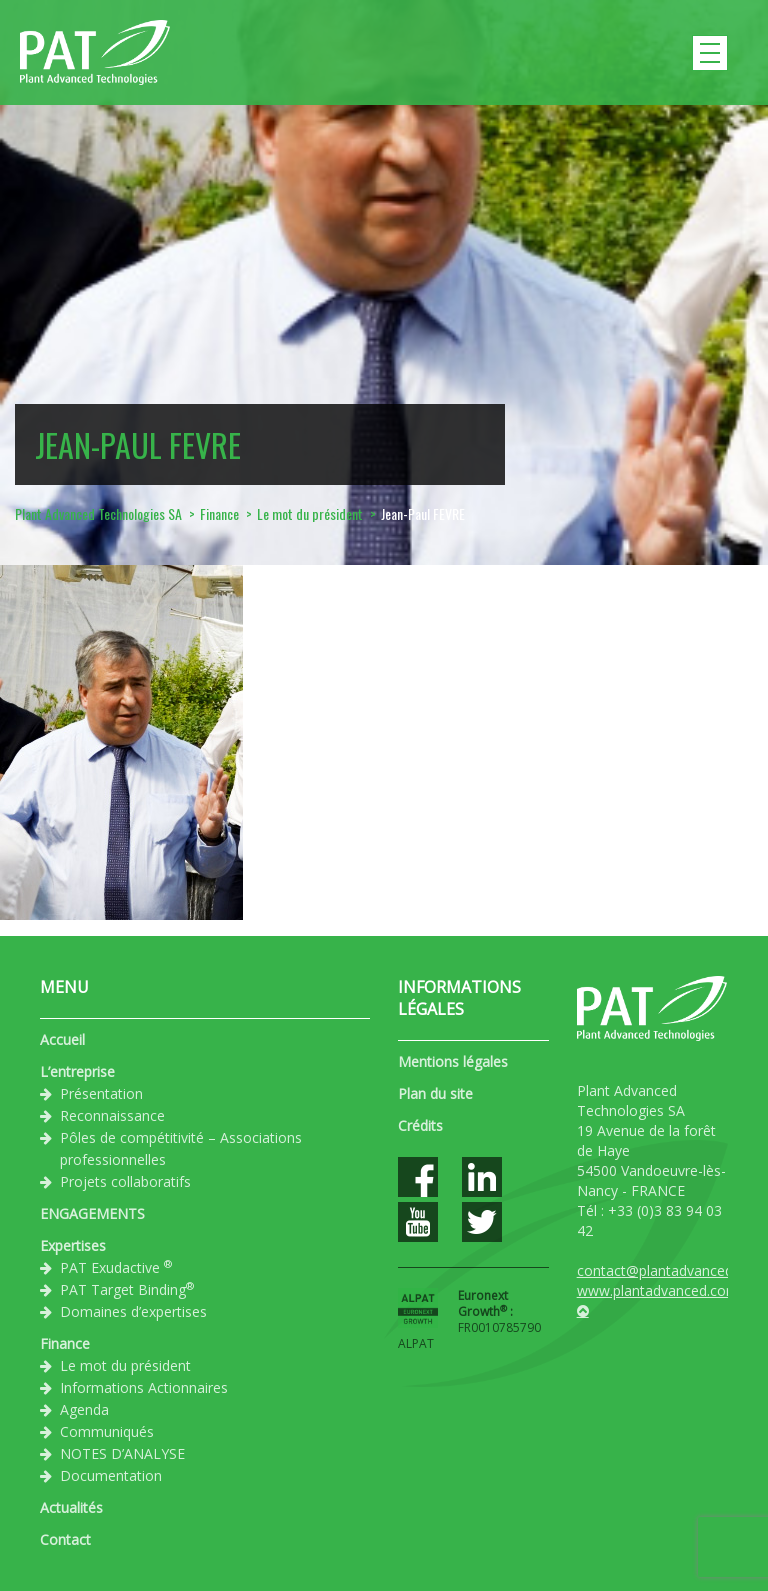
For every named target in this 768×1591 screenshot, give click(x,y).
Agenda (84, 1409)
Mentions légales (453, 1061)
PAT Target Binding (127, 1289)
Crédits (420, 1125)
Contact (65, 1539)
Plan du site (435, 1093)
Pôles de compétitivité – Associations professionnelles (181, 1148)
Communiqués (107, 1431)
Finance (65, 1343)
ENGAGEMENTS (92, 1213)
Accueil (62, 1039)
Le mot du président (125, 1365)
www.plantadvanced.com (658, 1290)
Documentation (111, 1475)
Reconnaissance (112, 1115)
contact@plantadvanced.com (671, 1270)
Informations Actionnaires (144, 1387)
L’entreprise (77, 1071)
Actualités (71, 1507)
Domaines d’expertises (133, 1311)
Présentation (101, 1093)
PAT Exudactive (116, 1267)
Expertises (73, 1245)
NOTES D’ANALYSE (122, 1453)
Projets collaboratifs (125, 1181)
